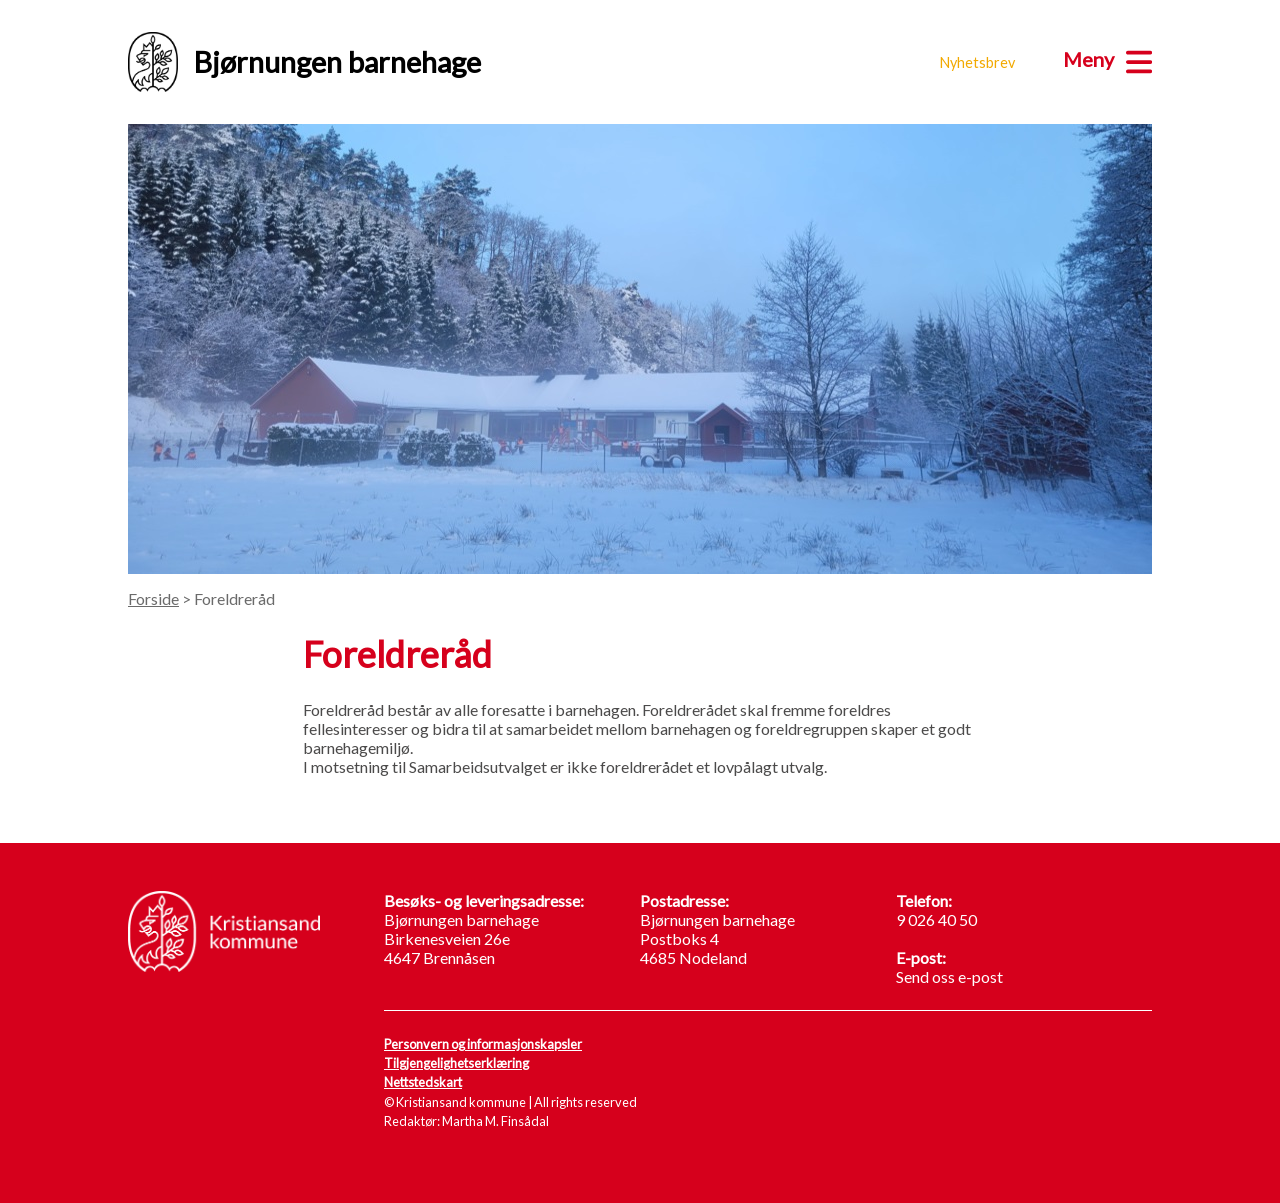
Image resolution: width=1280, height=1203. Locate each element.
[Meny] (1107, 59)
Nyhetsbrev (977, 62)
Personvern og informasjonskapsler (483, 1044)
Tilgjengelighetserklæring (456, 1063)
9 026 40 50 (936, 919)
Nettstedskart (423, 1082)
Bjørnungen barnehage (304, 62)
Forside (153, 598)
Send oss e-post (949, 976)
